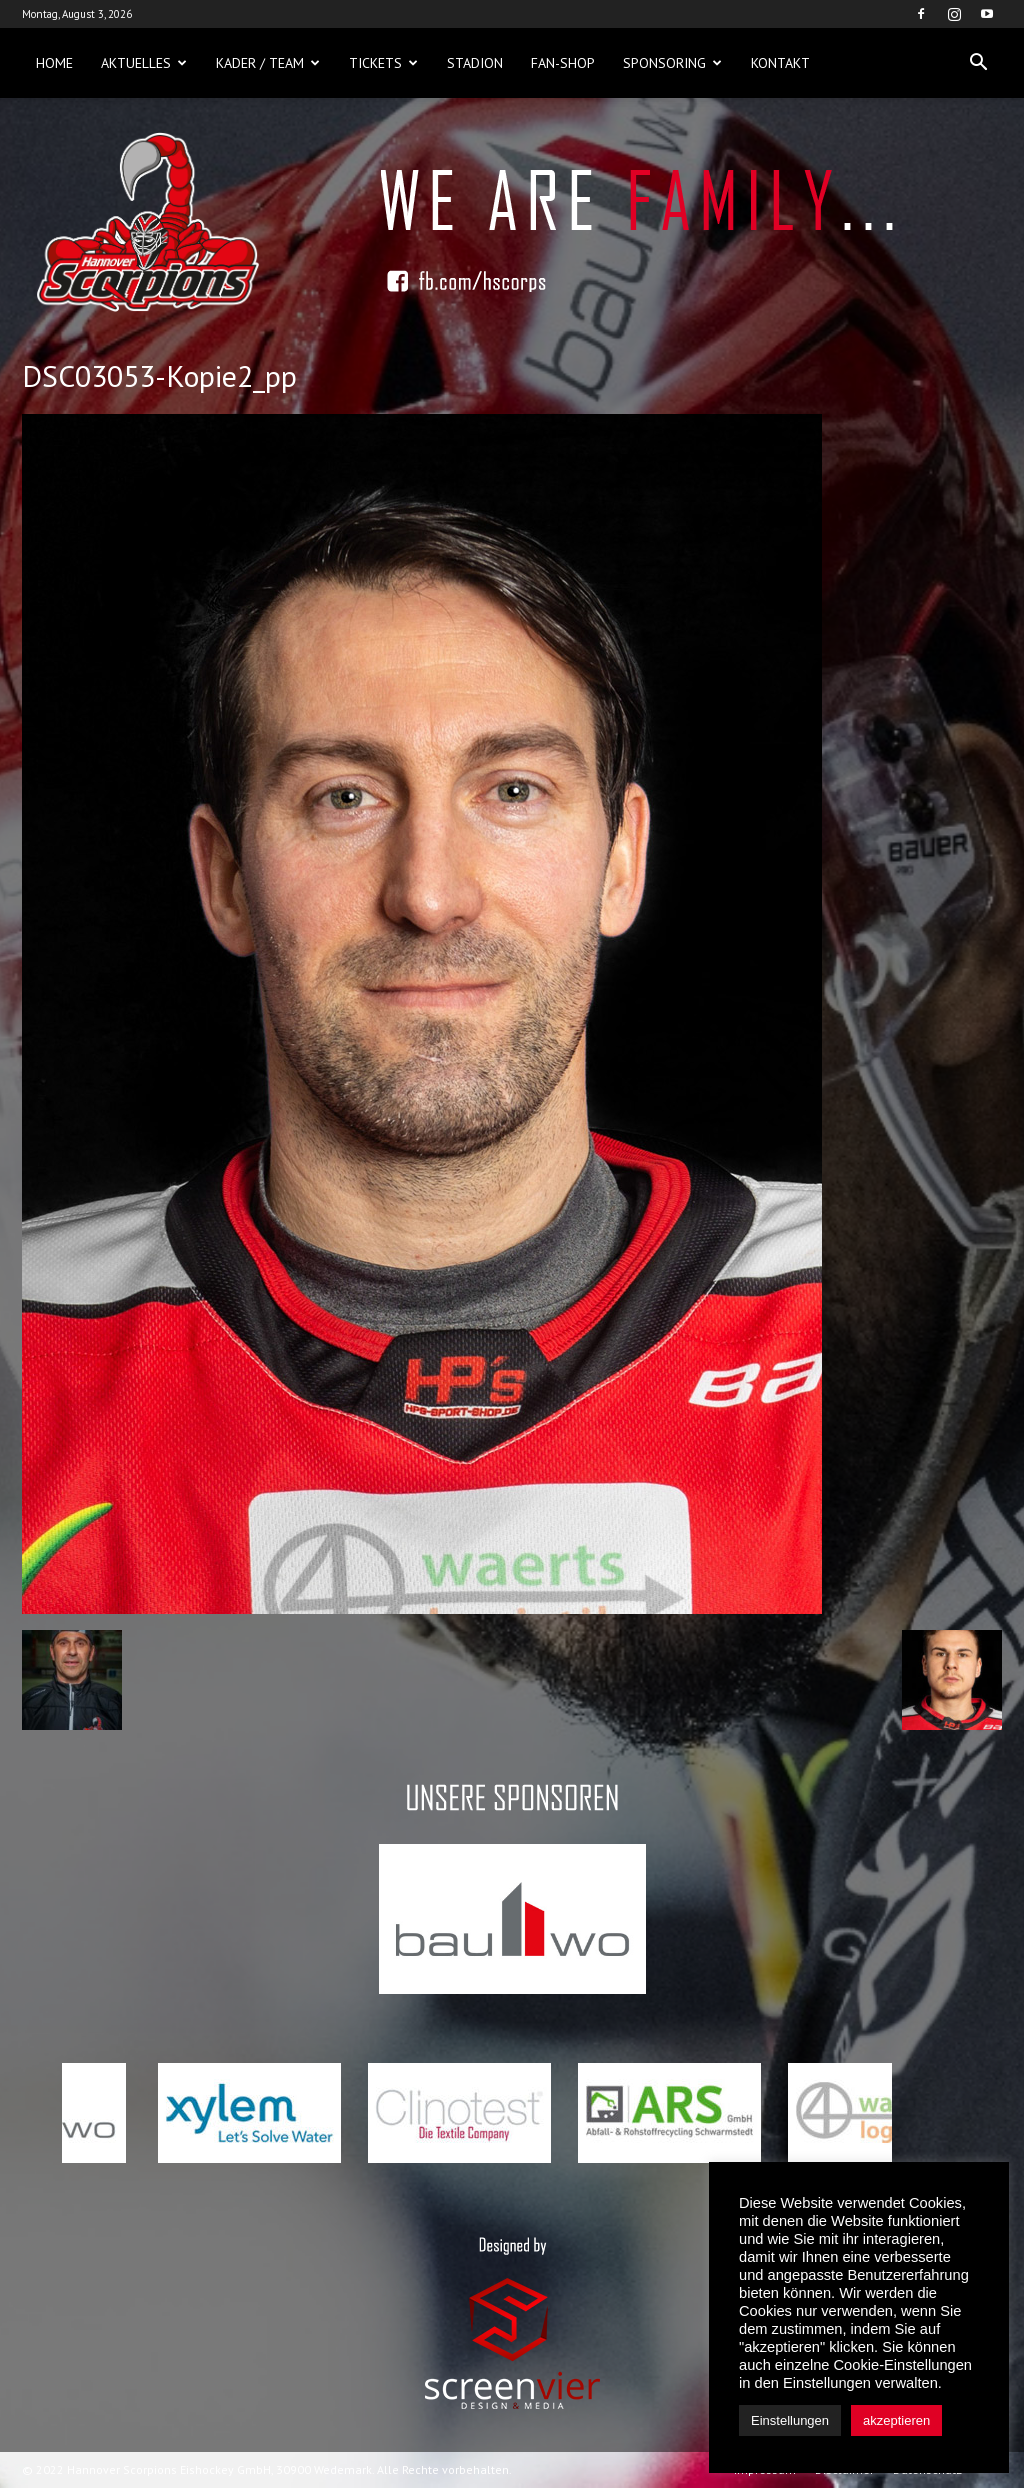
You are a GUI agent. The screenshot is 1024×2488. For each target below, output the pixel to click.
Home (54, 63)
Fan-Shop (563, 63)
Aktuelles (144, 63)
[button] (978, 63)
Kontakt (780, 63)
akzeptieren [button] (896, 2420)
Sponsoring (672, 63)
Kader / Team (268, 63)
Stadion (475, 63)
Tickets (383, 63)
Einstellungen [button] (790, 2420)
